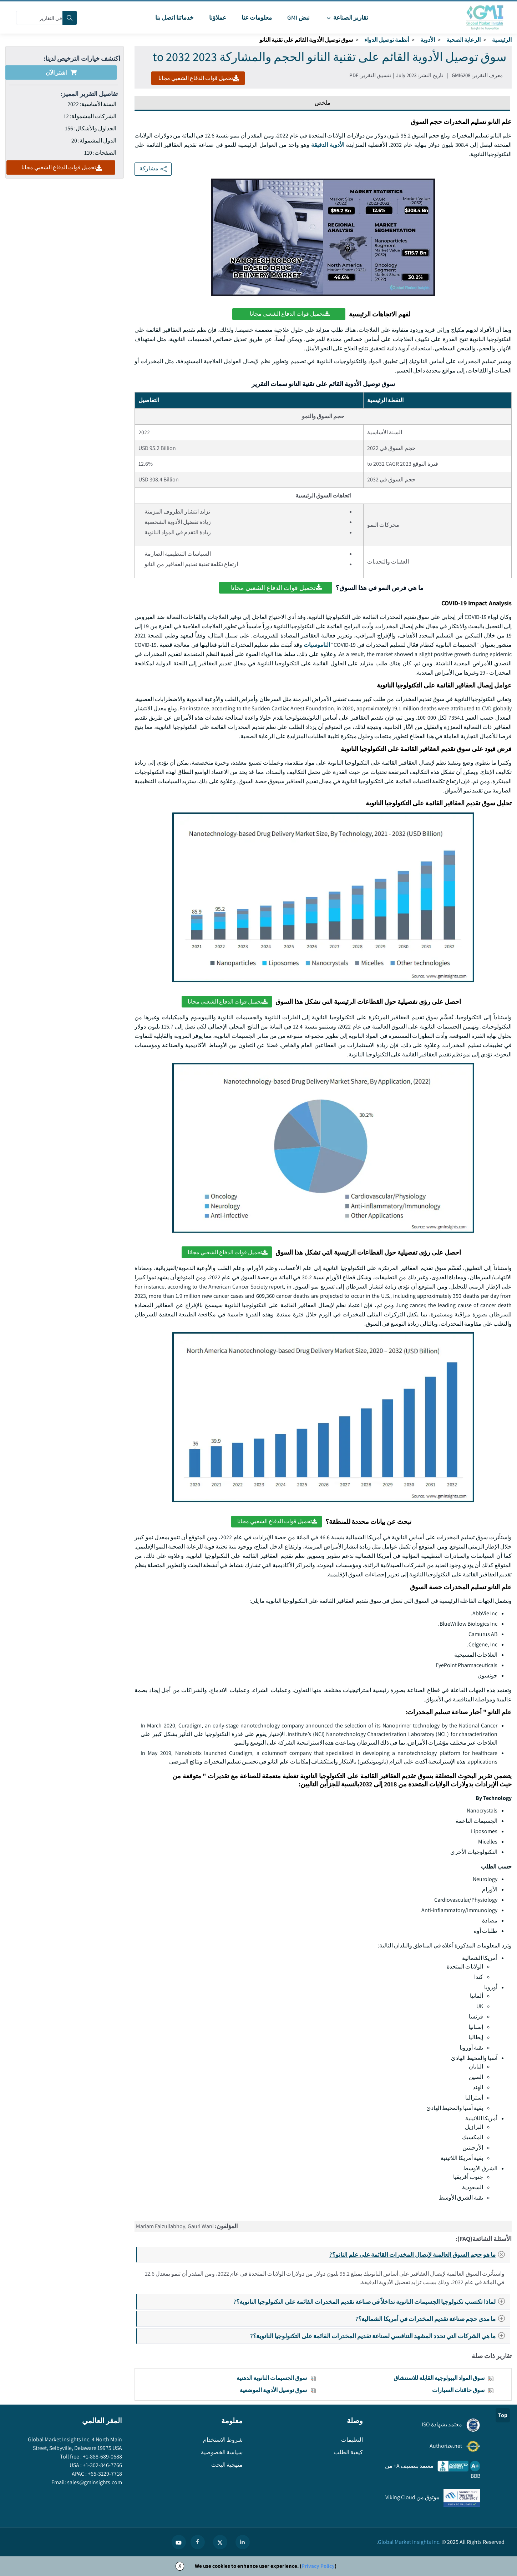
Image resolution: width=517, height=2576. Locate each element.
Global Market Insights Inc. (409, 2542)
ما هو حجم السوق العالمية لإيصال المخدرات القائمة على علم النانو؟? (419, 2254)
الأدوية (427, 40)
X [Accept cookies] (179, 2566)
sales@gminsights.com (94, 2482)
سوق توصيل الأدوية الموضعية (273, 2390)
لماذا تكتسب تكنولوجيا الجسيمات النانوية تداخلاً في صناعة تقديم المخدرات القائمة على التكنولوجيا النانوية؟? (371, 2301)
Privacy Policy (318, 2565)
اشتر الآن (61, 72)
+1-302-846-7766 (102, 2465)
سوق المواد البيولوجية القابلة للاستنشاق (439, 2378)
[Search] (69, 18)
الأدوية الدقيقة (327, 145)
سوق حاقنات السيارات (458, 2390)
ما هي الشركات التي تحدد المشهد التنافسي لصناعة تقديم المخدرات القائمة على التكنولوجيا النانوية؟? (379, 2336)
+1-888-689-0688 (102, 2456)
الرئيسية (502, 40)
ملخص (322, 102)
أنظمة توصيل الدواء (386, 40)
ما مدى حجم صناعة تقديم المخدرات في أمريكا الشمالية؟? (432, 2319)
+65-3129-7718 (104, 2473)
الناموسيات (317, 645)
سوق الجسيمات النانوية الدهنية (272, 2378)
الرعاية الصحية (463, 40)
